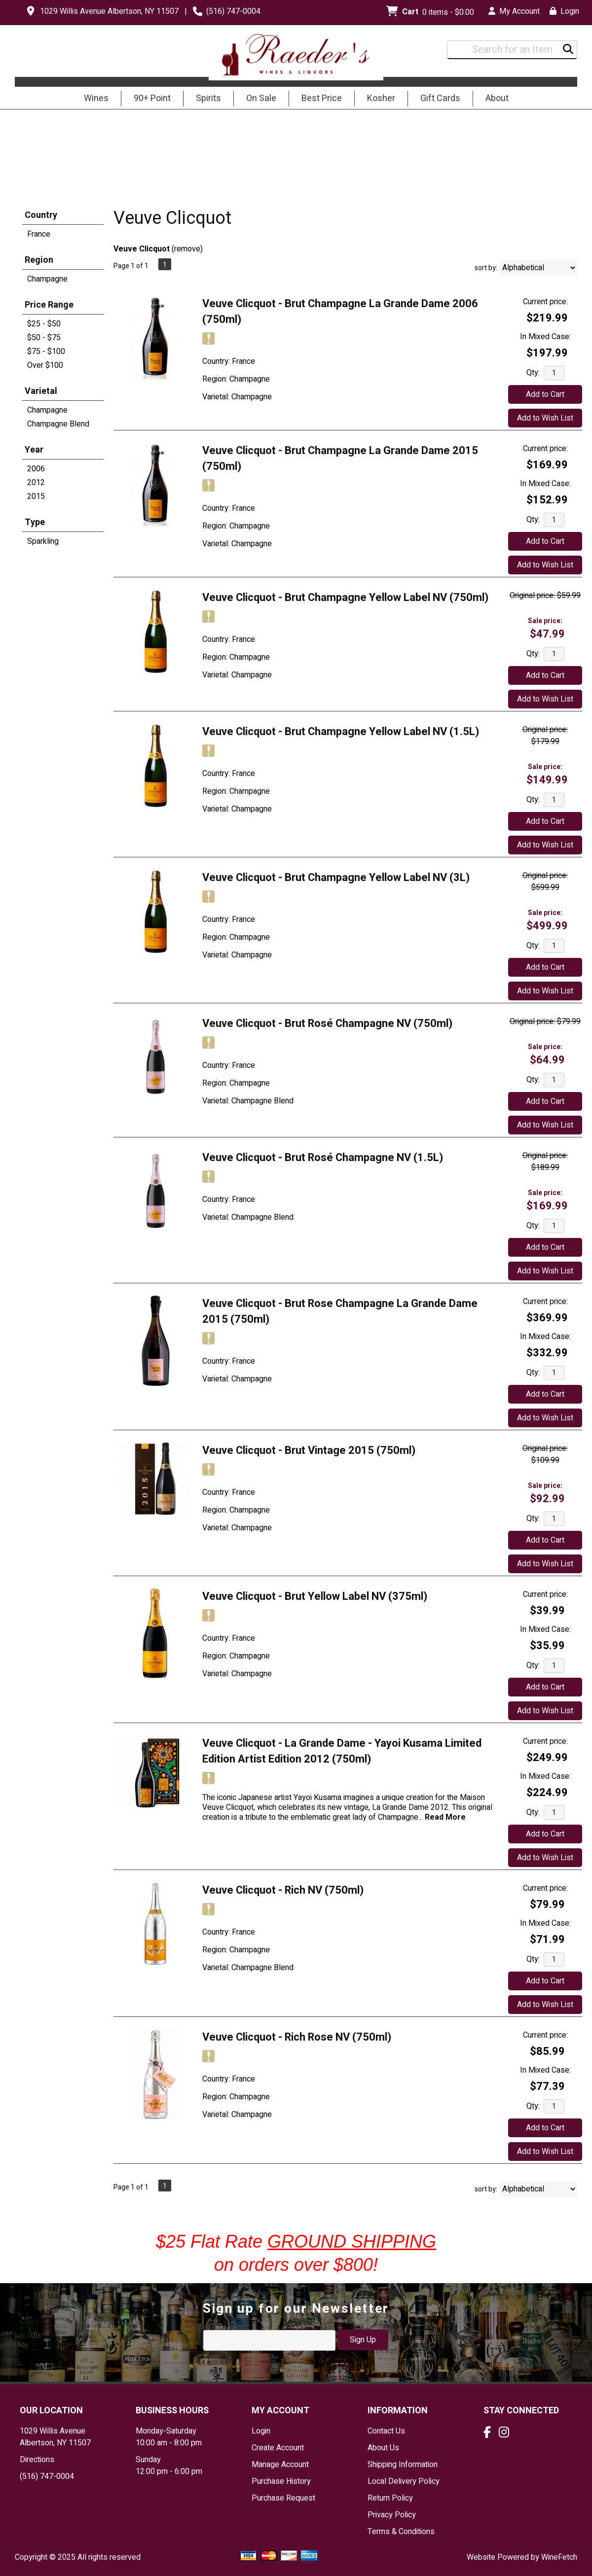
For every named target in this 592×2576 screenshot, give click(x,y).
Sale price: (545, 621)
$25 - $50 (44, 324)
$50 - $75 (44, 338)
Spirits (205, 99)
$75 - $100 (46, 351)
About (494, 99)
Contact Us (386, 2431)
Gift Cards (440, 98)
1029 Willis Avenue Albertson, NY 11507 (109, 11)
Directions (37, 2460)
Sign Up (363, 2340)
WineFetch (559, 2557)
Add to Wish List (545, 418)
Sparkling (43, 541)
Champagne (47, 279)
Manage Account (280, 2464)
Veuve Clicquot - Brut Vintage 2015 (308, 1450)
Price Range (49, 305)
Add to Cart (545, 394)
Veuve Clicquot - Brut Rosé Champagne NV (327, 1023)
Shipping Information (403, 2464)
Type (35, 522)
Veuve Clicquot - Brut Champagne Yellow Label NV (345, 597)
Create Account (278, 2448)
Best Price (321, 98)
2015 (36, 496)
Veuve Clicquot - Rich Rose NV (296, 2037)
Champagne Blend (58, 424)
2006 (36, 469)
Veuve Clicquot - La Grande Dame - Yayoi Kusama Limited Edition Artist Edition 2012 (341, 1751)
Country (41, 215)
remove (187, 249)
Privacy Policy (392, 2515)
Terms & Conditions (401, 2532)
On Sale (261, 98)
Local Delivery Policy (404, 2481)
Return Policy (390, 2498)
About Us (383, 2448)
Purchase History (281, 2481)
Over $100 (45, 365)
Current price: (545, 302)
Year (34, 450)
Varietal (41, 391)
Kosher (381, 98)
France (38, 234)
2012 (36, 483)
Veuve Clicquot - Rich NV (283, 1890)
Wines (93, 99)
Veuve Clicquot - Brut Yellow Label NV (314, 1596)
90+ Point (152, 98)
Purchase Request (283, 2498)
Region (39, 260)
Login (564, 11)
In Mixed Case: (545, 337)
